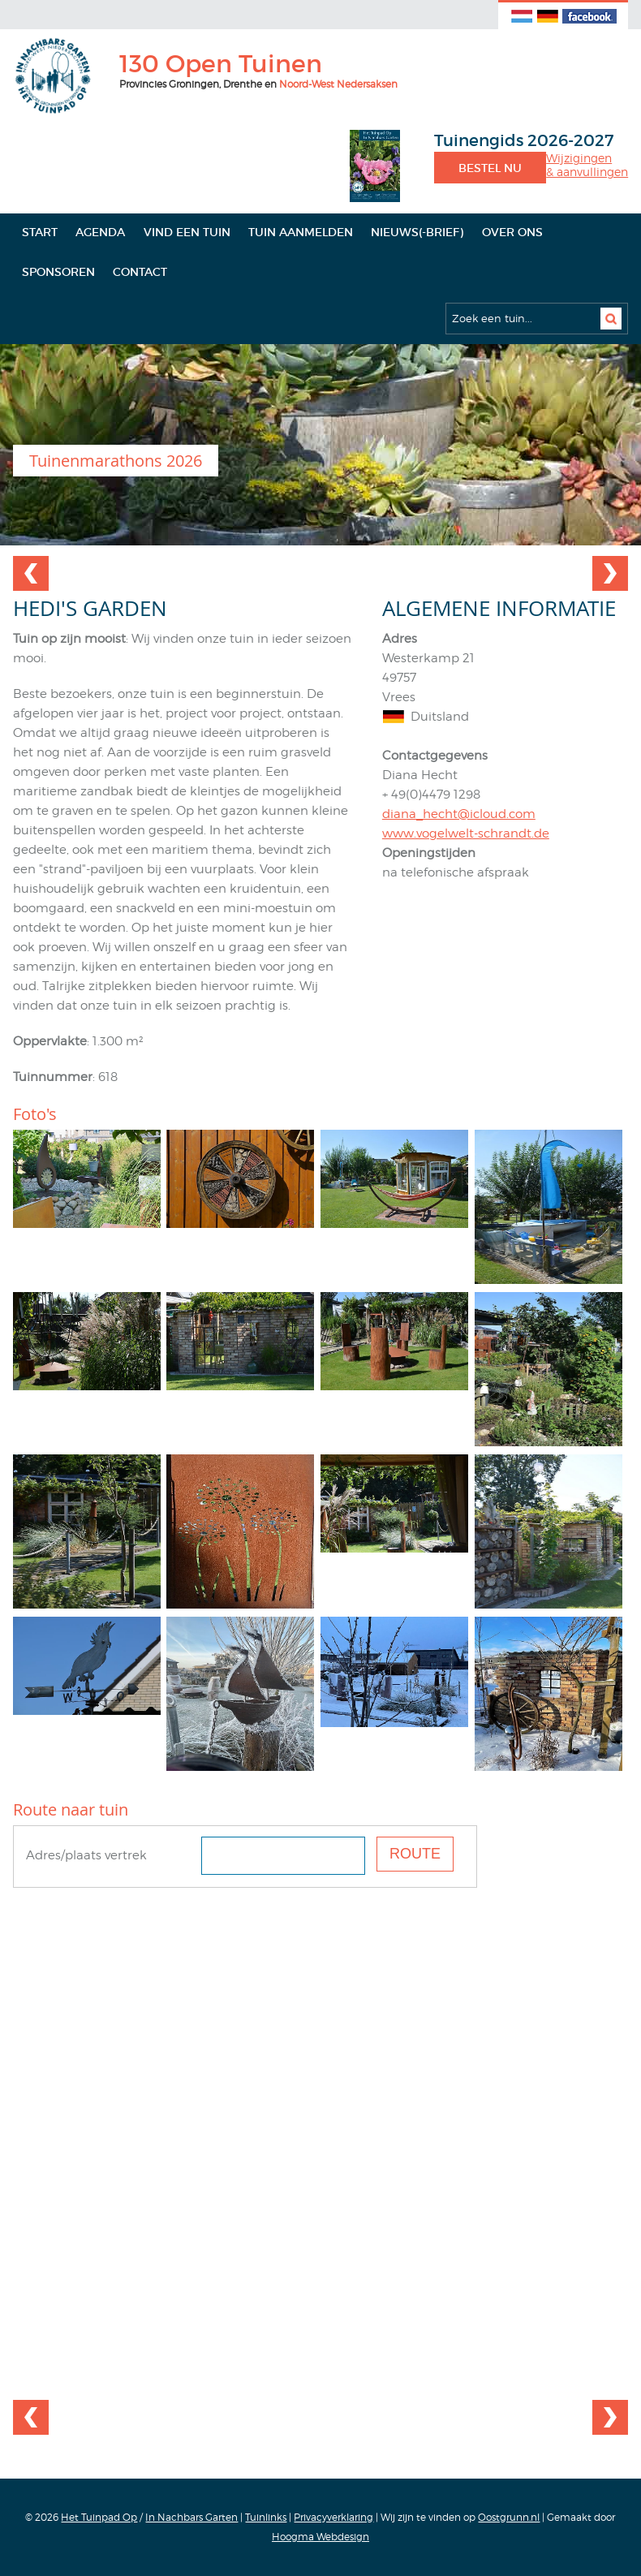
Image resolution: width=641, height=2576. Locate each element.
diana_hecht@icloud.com (459, 814)
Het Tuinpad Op (99, 2517)
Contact (140, 272)
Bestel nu (490, 168)
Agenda (100, 232)
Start (40, 232)
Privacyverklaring (333, 2517)
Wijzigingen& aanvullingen (587, 165)
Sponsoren (58, 272)
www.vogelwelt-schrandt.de (465, 833)
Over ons (512, 232)
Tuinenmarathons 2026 (115, 461)
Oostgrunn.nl (509, 2517)
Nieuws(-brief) (417, 232)
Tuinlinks (265, 2517)
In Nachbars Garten (191, 2517)
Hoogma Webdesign (320, 2537)
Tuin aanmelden (300, 232)
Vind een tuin (187, 232)
